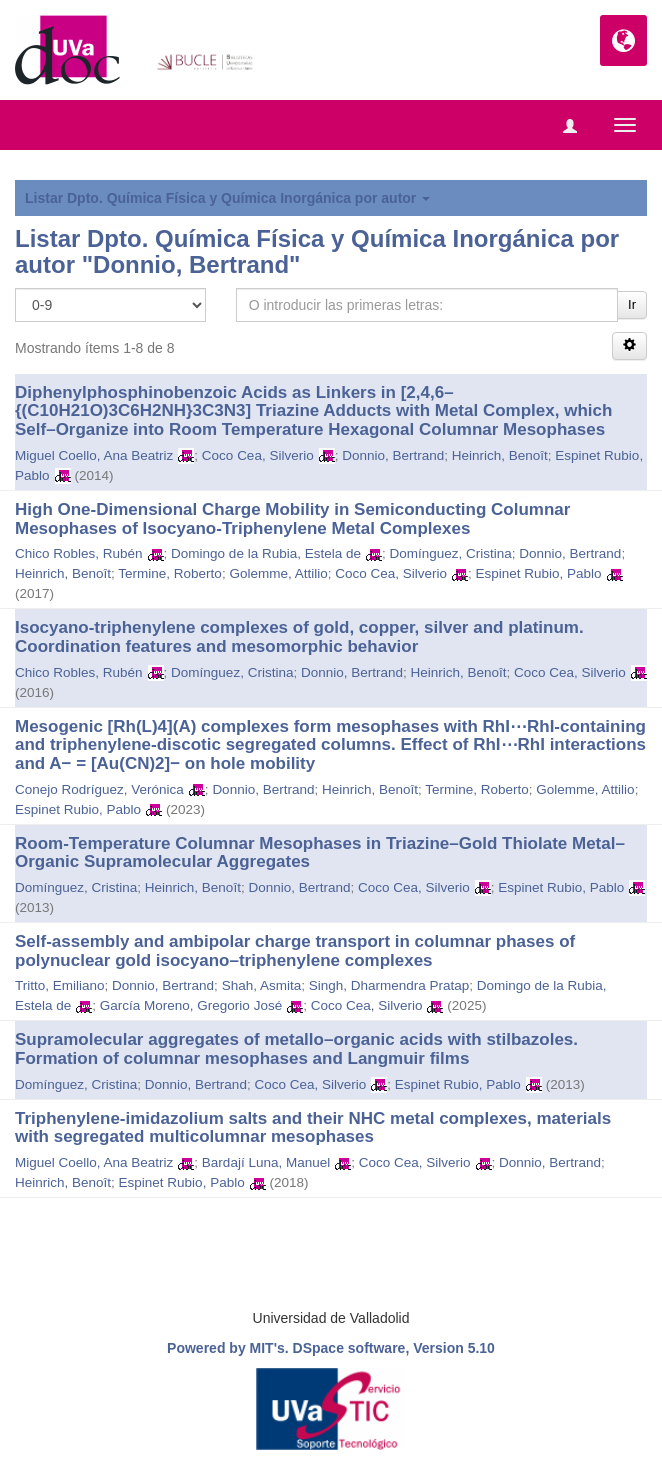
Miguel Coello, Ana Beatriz (94, 455)
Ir (632, 304)
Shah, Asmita (262, 985)
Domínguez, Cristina (450, 553)
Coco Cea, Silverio (258, 455)
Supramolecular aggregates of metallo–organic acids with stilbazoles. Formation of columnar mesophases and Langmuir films (296, 1049)
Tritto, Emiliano (60, 985)
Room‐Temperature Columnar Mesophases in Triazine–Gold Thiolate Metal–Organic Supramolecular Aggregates (320, 853)
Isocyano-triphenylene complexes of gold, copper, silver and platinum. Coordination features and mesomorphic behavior (299, 637)
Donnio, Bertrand (393, 455)
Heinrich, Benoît (500, 455)
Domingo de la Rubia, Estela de (266, 553)
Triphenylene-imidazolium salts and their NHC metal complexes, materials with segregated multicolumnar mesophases (313, 1128)
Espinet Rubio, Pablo (539, 573)
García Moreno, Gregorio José (191, 1005)
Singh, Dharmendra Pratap (389, 985)
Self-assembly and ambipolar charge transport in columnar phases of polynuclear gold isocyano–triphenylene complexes (295, 951)
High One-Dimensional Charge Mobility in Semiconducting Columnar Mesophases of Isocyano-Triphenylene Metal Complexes (292, 519)
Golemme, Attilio (278, 573)
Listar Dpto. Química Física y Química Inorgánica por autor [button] (227, 198)
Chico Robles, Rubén (79, 553)
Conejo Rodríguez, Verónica (99, 789)
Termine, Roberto (170, 573)
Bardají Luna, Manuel (266, 1162)
